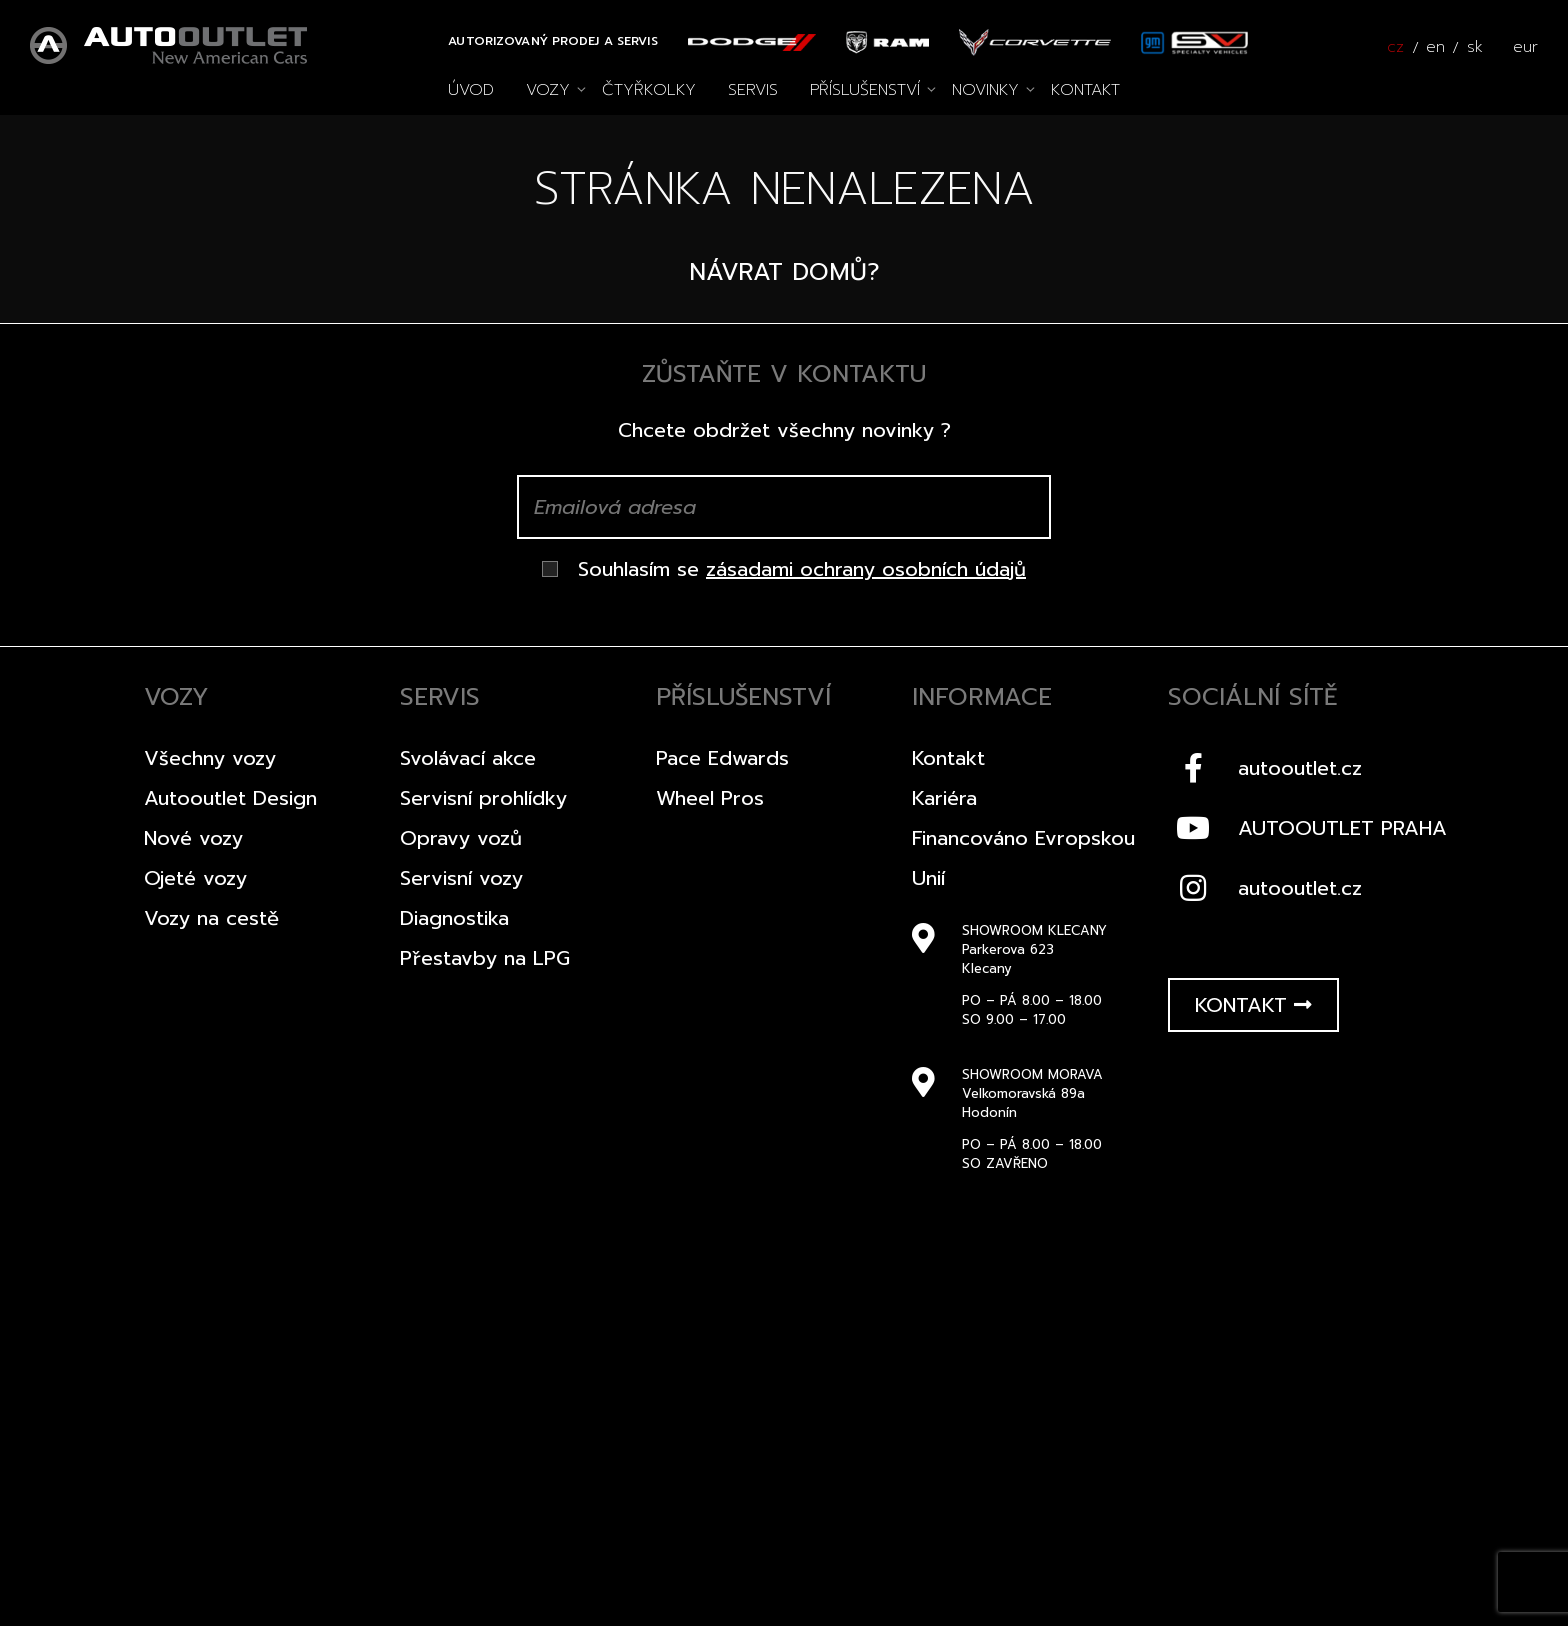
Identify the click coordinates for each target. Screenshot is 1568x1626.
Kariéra (944, 798)
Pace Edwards (722, 758)
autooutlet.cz (1265, 768)
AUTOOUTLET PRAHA (1307, 828)
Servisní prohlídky (483, 798)
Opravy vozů (461, 838)
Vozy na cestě (211, 918)
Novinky (985, 90)
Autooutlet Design (230, 798)
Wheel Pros (710, 798)
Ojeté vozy (195, 878)
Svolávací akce (468, 758)
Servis (753, 90)
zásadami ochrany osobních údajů (866, 569)
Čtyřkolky (649, 90)
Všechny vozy (210, 758)
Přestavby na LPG (485, 958)
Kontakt (1085, 90)
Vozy (548, 90)
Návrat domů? (784, 272)
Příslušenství (865, 90)
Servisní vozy (461, 878)
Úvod (471, 90)
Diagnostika (454, 918)
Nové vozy (193, 838)
